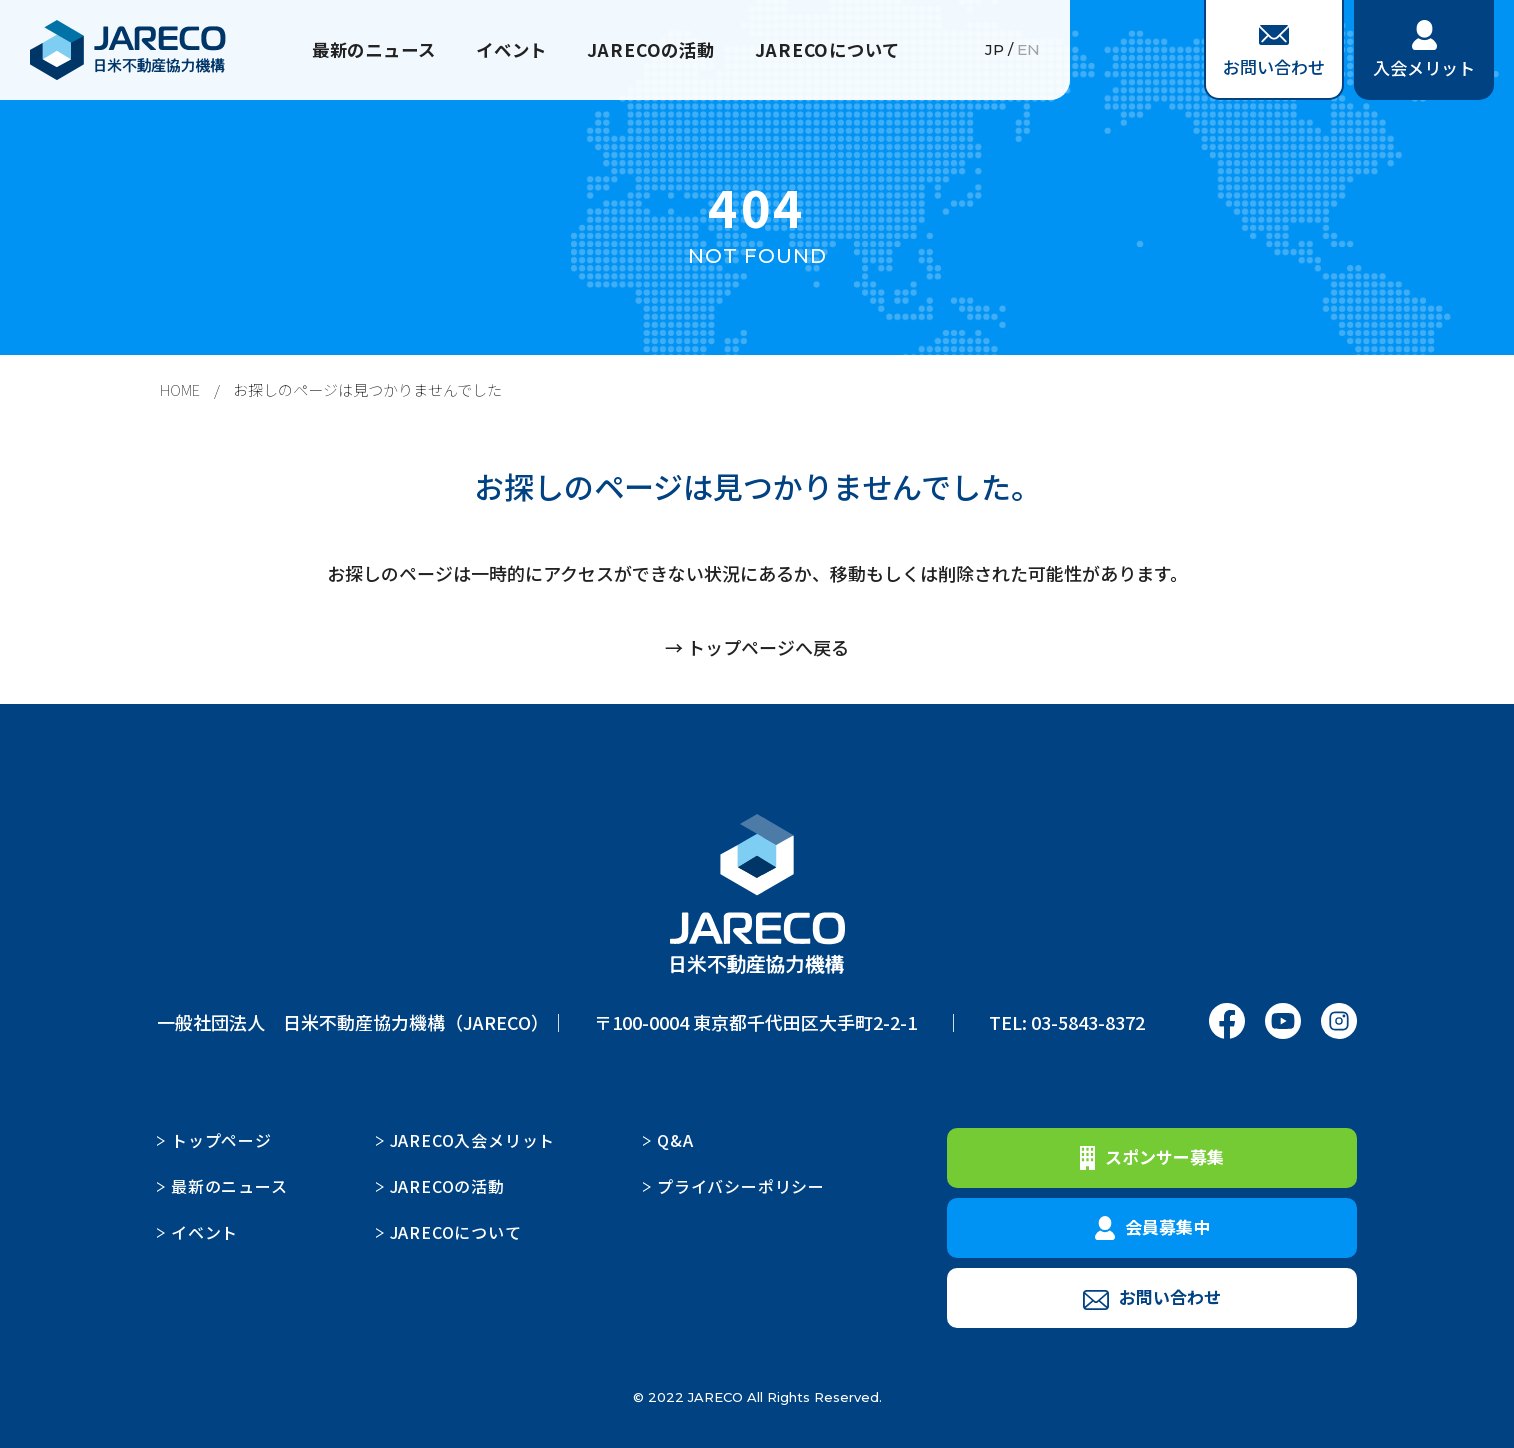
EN (1028, 50)
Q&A (675, 1140)
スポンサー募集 (1152, 1157)
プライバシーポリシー (741, 1186)
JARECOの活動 (653, 50)
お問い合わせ (1274, 52)
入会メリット (1424, 50)
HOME (180, 389)
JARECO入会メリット (473, 1140)
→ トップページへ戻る (757, 647)
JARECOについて (835, 50)
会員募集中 (1152, 1227)
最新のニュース (365, 50)
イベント (510, 50)
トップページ (221, 1140)
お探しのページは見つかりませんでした (367, 389)
